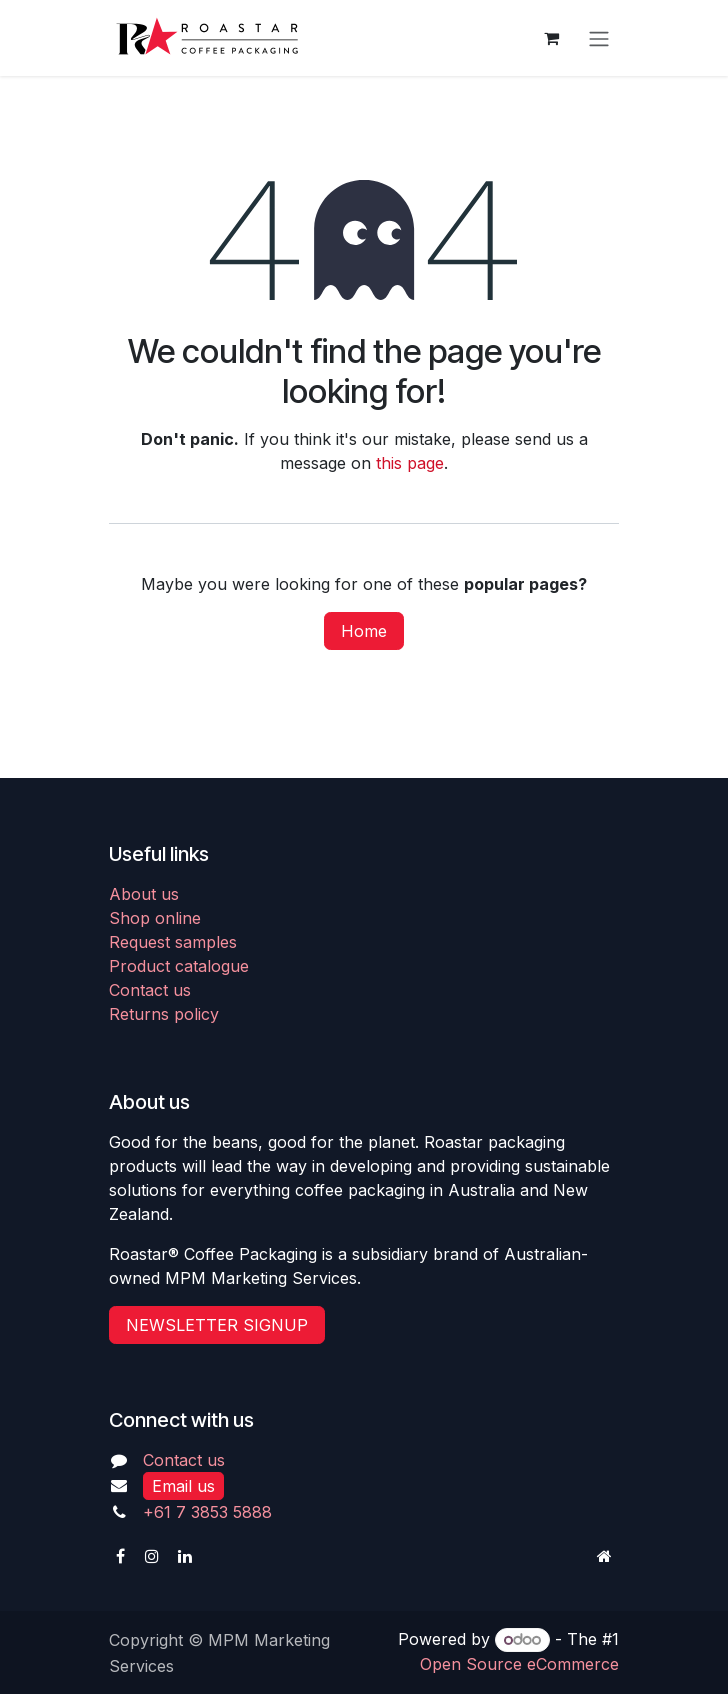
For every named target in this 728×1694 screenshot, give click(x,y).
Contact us (150, 990)
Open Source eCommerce (519, 1664)
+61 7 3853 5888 (207, 1512)
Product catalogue (179, 966)
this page (410, 463)
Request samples (173, 942)
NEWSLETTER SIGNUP (217, 1325)
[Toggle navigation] (599, 38)
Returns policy (164, 1014)
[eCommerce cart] (551, 38)
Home (364, 631)
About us (144, 894)
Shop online (155, 918)
